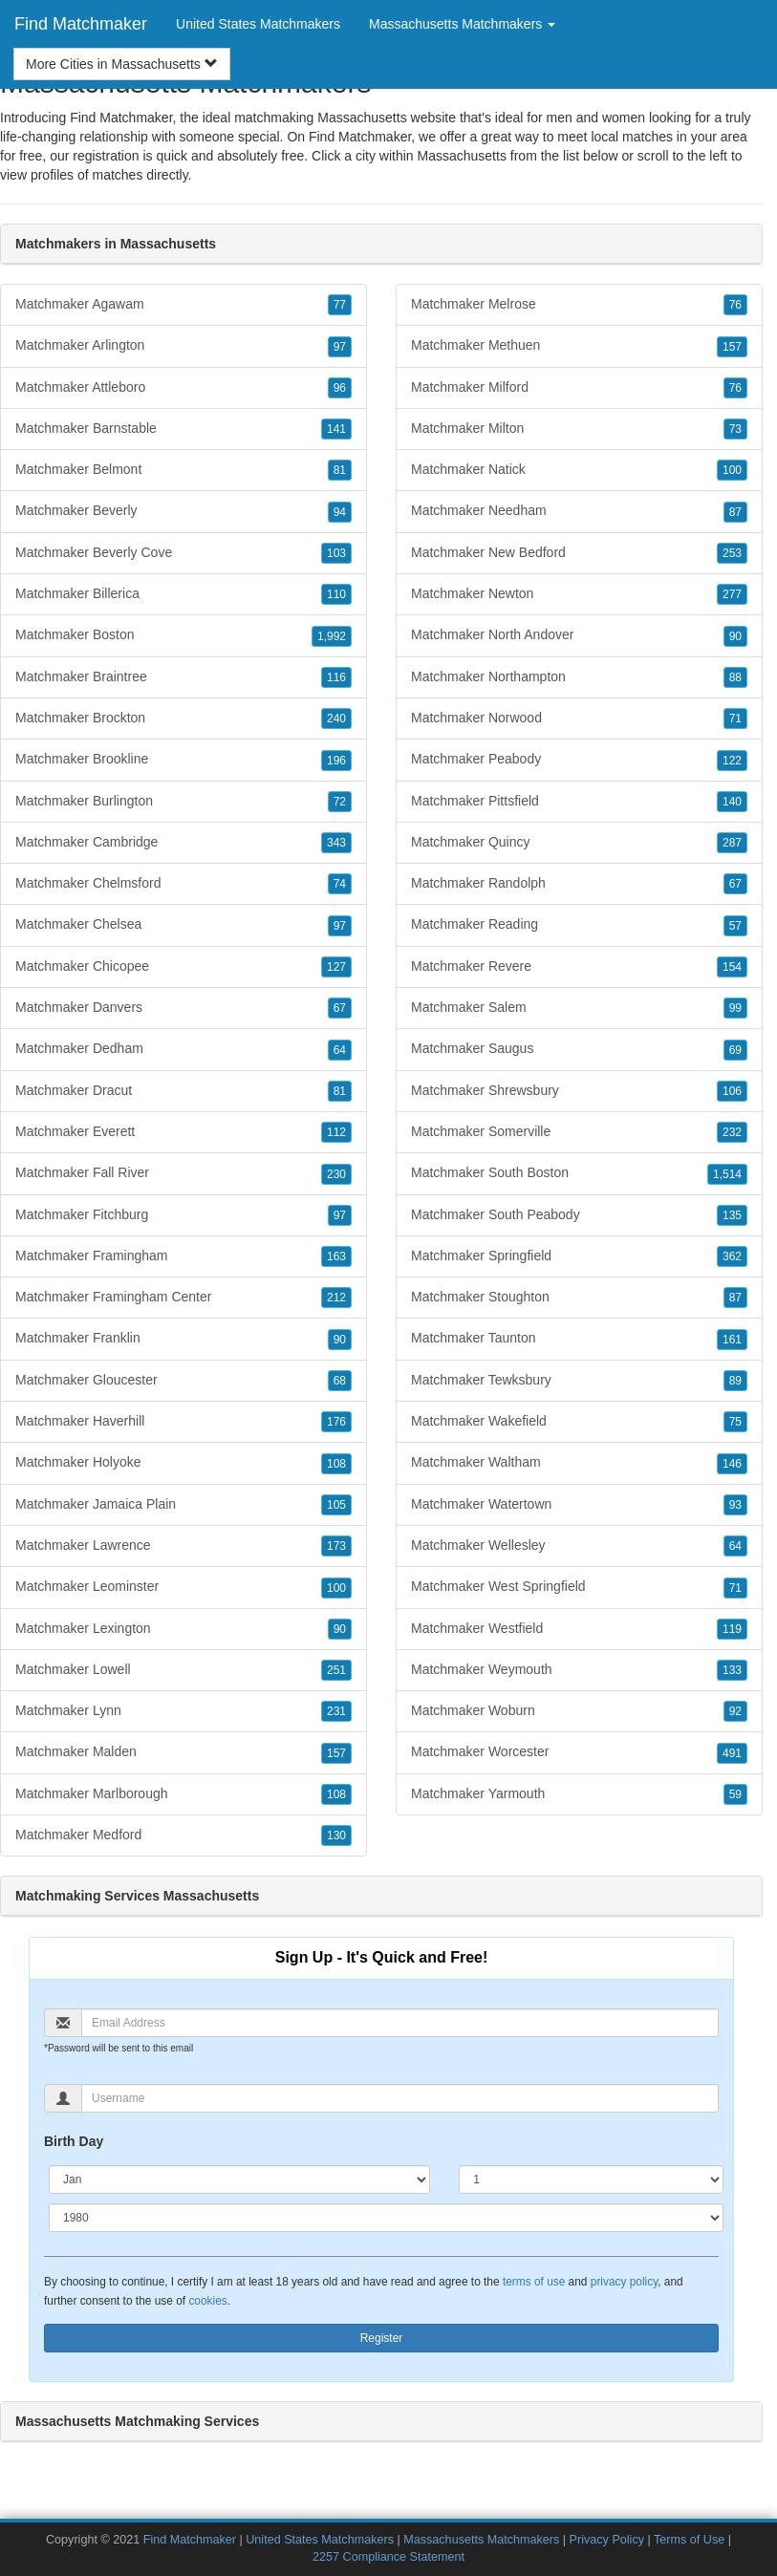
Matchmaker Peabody (579, 759)
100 (336, 1588)
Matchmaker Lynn (183, 1711)
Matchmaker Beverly (183, 511)
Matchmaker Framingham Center (183, 1297)
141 (336, 429)
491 (732, 1753)
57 (735, 926)
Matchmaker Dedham (183, 1049)
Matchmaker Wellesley (579, 1545)
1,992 (331, 636)
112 (336, 1132)
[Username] (400, 2098)
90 (340, 1339)
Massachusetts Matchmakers (483, 2539)
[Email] (400, 2022)
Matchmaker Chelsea (183, 924)
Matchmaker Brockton (183, 718)
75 (735, 1421)
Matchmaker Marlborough (183, 1794)
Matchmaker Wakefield (579, 1421)
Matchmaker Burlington (183, 801)
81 (340, 470)
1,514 (727, 1174)
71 (735, 718)
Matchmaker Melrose (579, 304)
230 (336, 1174)
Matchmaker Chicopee (183, 966)
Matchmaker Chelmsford (183, 883)
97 (340, 347)
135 (732, 1215)
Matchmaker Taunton (579, 1338)
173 (336, 1546)
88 (735, 677)
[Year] (386, 2217)
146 (732, 1463)
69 (735, 1050)
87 (735, 512)
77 (340, 304)
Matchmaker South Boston (579, 1173)
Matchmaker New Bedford (579, 553)
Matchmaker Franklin (183, 1338)
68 (340, 1380)
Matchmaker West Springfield (579, 1587)
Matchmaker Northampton (579, 677)
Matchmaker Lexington (183, 1629)
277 (732, 594)
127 (336, 967)
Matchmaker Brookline (183, 759)
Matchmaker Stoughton (579, 1297)
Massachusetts (462, 155)
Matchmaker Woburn (579, 1711)
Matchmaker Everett (183, 1132)
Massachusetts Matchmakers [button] (462, 24)
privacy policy (624, 2281)
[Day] (591, 2179)
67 (340, 1008)
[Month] (239, 2179)
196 (336, 760)
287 (732, 842)
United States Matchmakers (258, 24)
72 (340, 801)
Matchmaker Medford (183, 1835)
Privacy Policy (607, 2539)
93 (735, 1505)
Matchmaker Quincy (579, 842)
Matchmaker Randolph (579, 883)
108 (336, 1463)
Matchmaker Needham (579, 511)
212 (336, 1297)
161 (732, 1339)
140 (732, 801)
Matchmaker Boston (183, 635)
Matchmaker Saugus (579, 1049)
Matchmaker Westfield (579, 1629)
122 (732, 760)
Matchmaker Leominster (183, 1587)
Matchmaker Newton (579, 594)
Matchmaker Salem (579, 1008)
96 (340, 388)
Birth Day (73, 2141)
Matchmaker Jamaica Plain (183, 1504)
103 (336, 553)
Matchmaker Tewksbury (579, 1380)
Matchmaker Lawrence (183, 1545)
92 (735, 1711)
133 (732, 1670)
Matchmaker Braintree (183, 677)
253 (732, 553)
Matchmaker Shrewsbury (579, 1091)
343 (336, 842)
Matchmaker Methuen (579, 345)
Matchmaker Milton (579, 429)
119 (732, 1629)
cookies (207, 2301)
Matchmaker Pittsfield (579, 801)
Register (381, 2338)
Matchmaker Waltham (579, 1462)
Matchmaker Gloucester (183, 1380)
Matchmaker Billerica (183, 594)
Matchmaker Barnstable (183, 429)
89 (735, 1380)
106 (732, 1091)
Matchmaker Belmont (183, 470)
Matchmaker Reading (579, 924)
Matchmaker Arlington (183, 345)
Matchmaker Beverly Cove (183, 553)
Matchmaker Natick (579, 470)
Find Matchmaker (80, 23)
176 (336, 1421)
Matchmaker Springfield (579, 1256)
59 (735, 1794)
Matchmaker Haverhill (183, 1421)
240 (336, 718)
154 (732, 967)
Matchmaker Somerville (579, 1132)
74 (340, 884)
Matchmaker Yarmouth (579, 1794)
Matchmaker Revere (579, 966)
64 (340, 1050)
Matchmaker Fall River (183, 1173)
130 (336, 1835)
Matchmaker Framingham (183, 1256)
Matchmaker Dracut (183, 1091)
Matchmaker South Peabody (579, 1215)
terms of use (534, 2281)
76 (735, 304)
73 (735, 429)
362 (732, 1256)
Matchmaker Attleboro (183, 387)
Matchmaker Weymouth (579, 1670)
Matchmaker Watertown (579, 1504)
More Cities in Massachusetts (122, 64)
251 (336, 1670)
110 (336, 594)
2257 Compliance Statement (388, 2557)
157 (336, 1753)
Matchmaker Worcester (579, 1752)
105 (336, 1505)
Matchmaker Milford (579, 387)
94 (340, 512)
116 (336, 677)
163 (336, 1256)
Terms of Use (689, 2539)
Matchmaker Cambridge (183, 842)
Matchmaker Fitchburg (183, 1215)
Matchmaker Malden (183, 1752)
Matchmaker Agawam (183, 304)
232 (732, 1132)
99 (735, 1008)
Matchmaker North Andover (579, 635)
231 (336, 1711)
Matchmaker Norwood (579, 718)
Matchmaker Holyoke (183, 1462)
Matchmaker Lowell (183, 1670)
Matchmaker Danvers (183, 1008)
